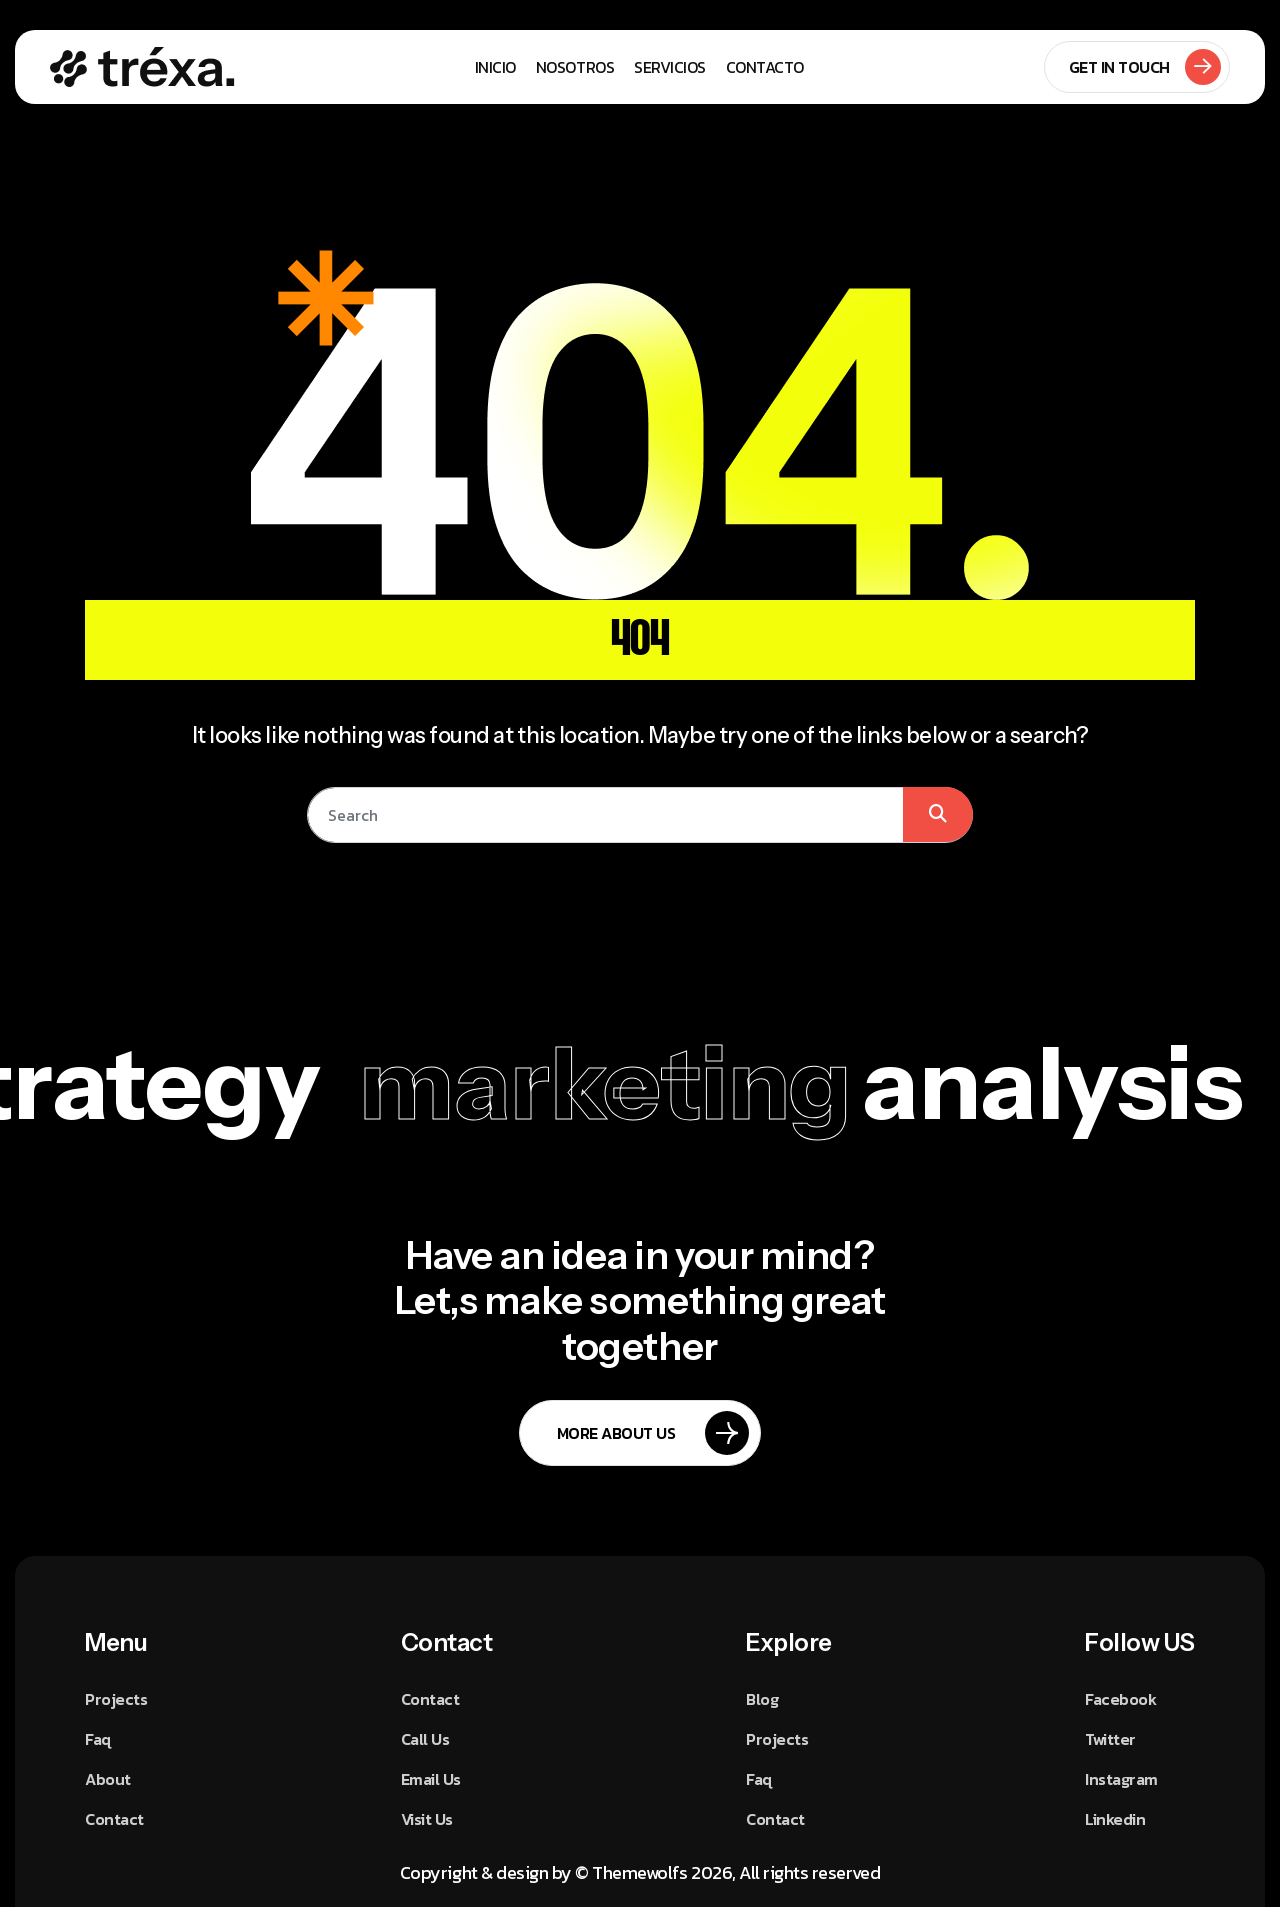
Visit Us (427, 1819)
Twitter (1110, 1739)
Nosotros (575, 67)
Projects (116, 1699)
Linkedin (1115, 1819)
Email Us (431, 1779)
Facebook (1120, 1699)
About (108, 1779)
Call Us (425, 1739)
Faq (98, 1739)
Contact (114, 1819)
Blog (762, 1699)
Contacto (765, 67)
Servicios (670, 67)
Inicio (495, 67)
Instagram (1121, 1779)
